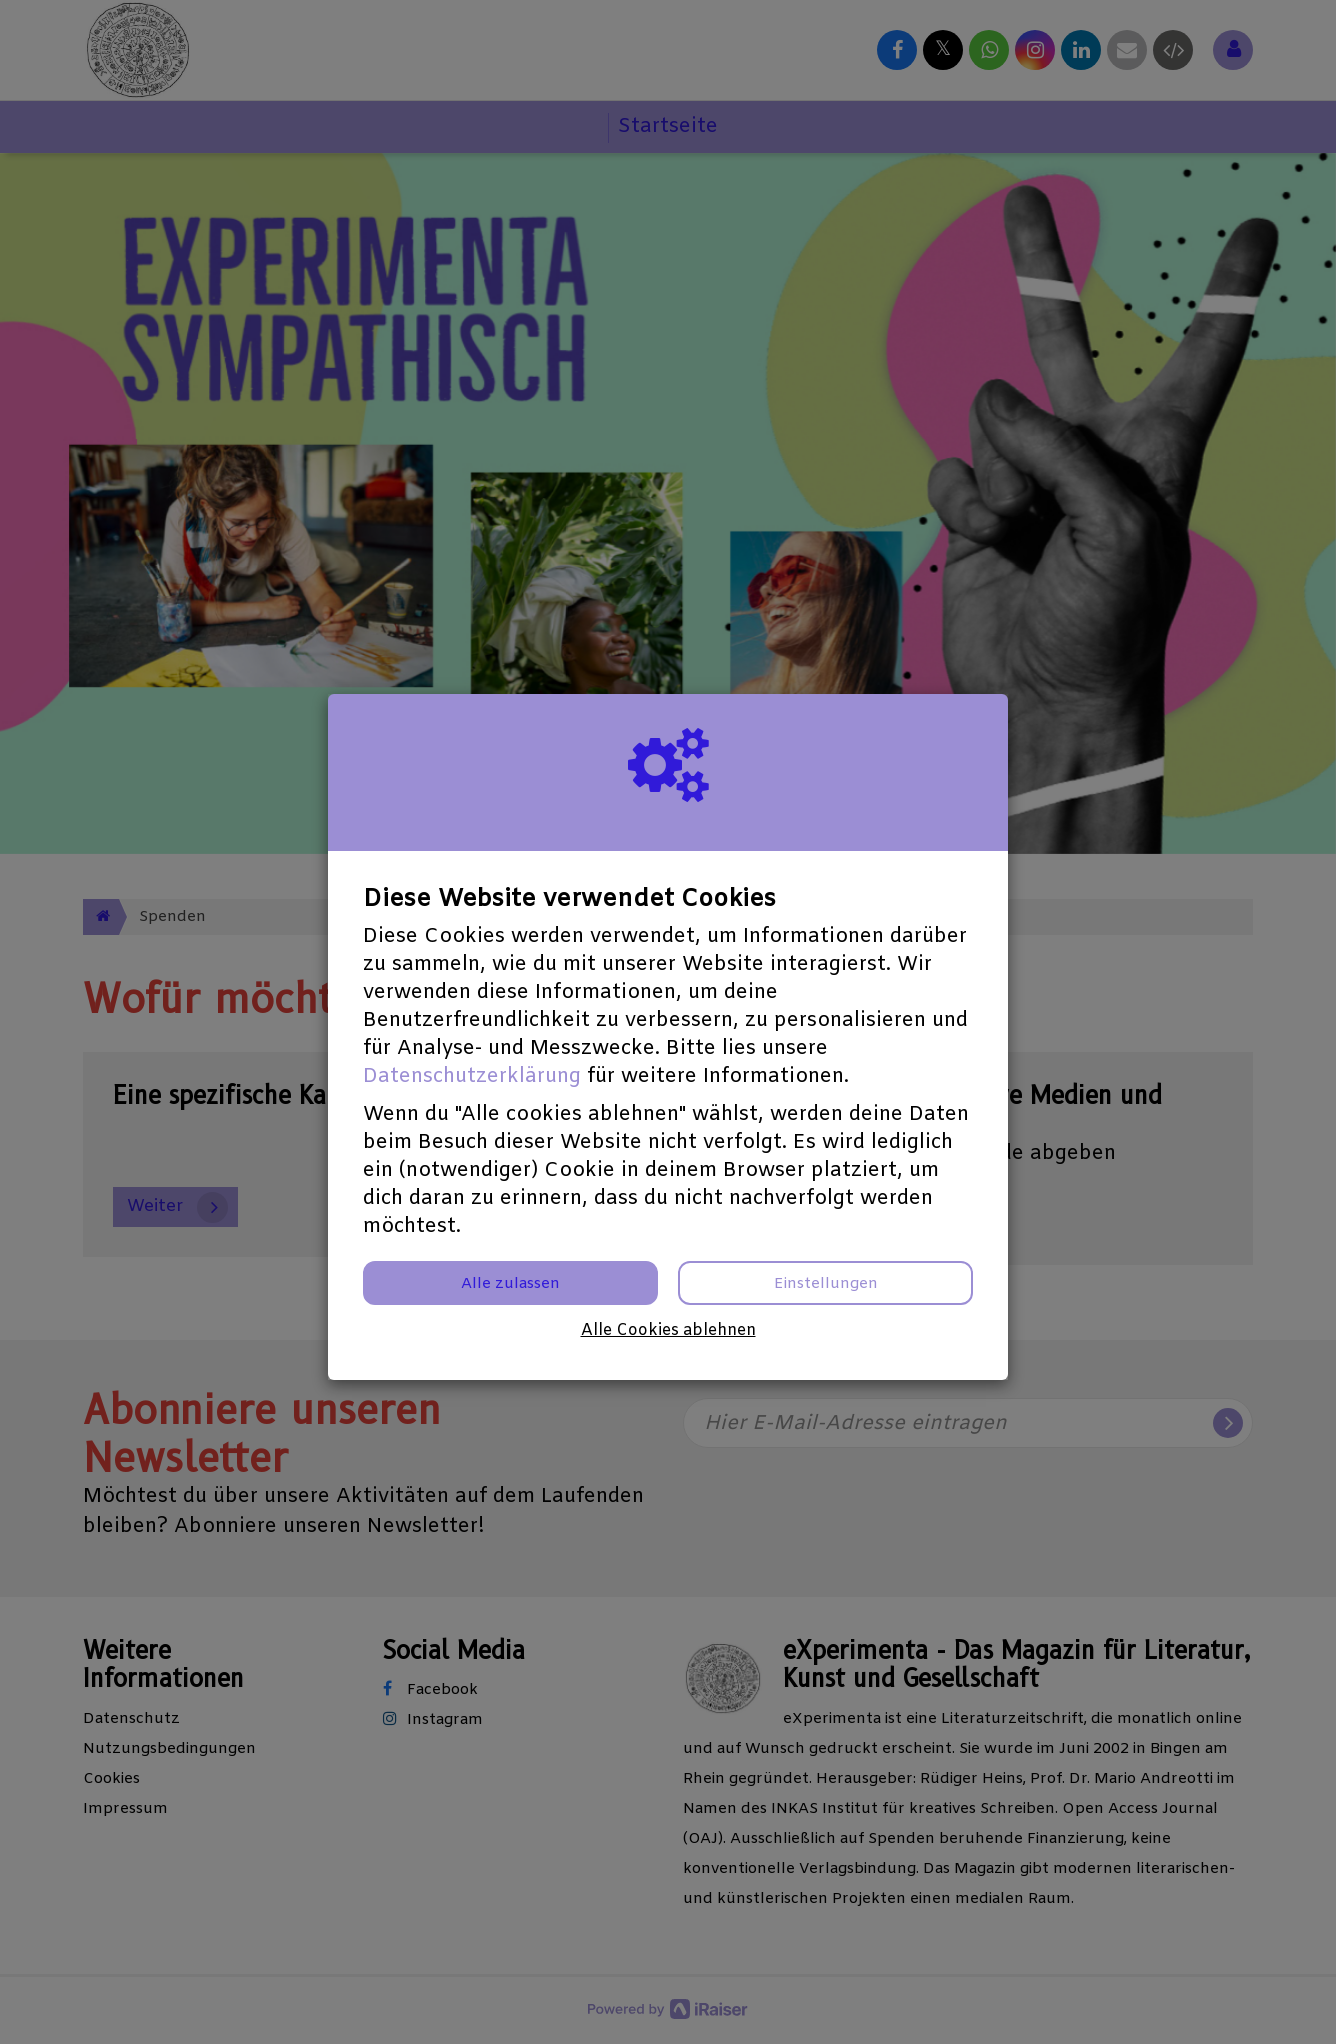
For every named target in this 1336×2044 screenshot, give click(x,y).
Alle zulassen (510, 1284)
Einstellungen (826, 1284)
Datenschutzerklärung (472, 1076)
